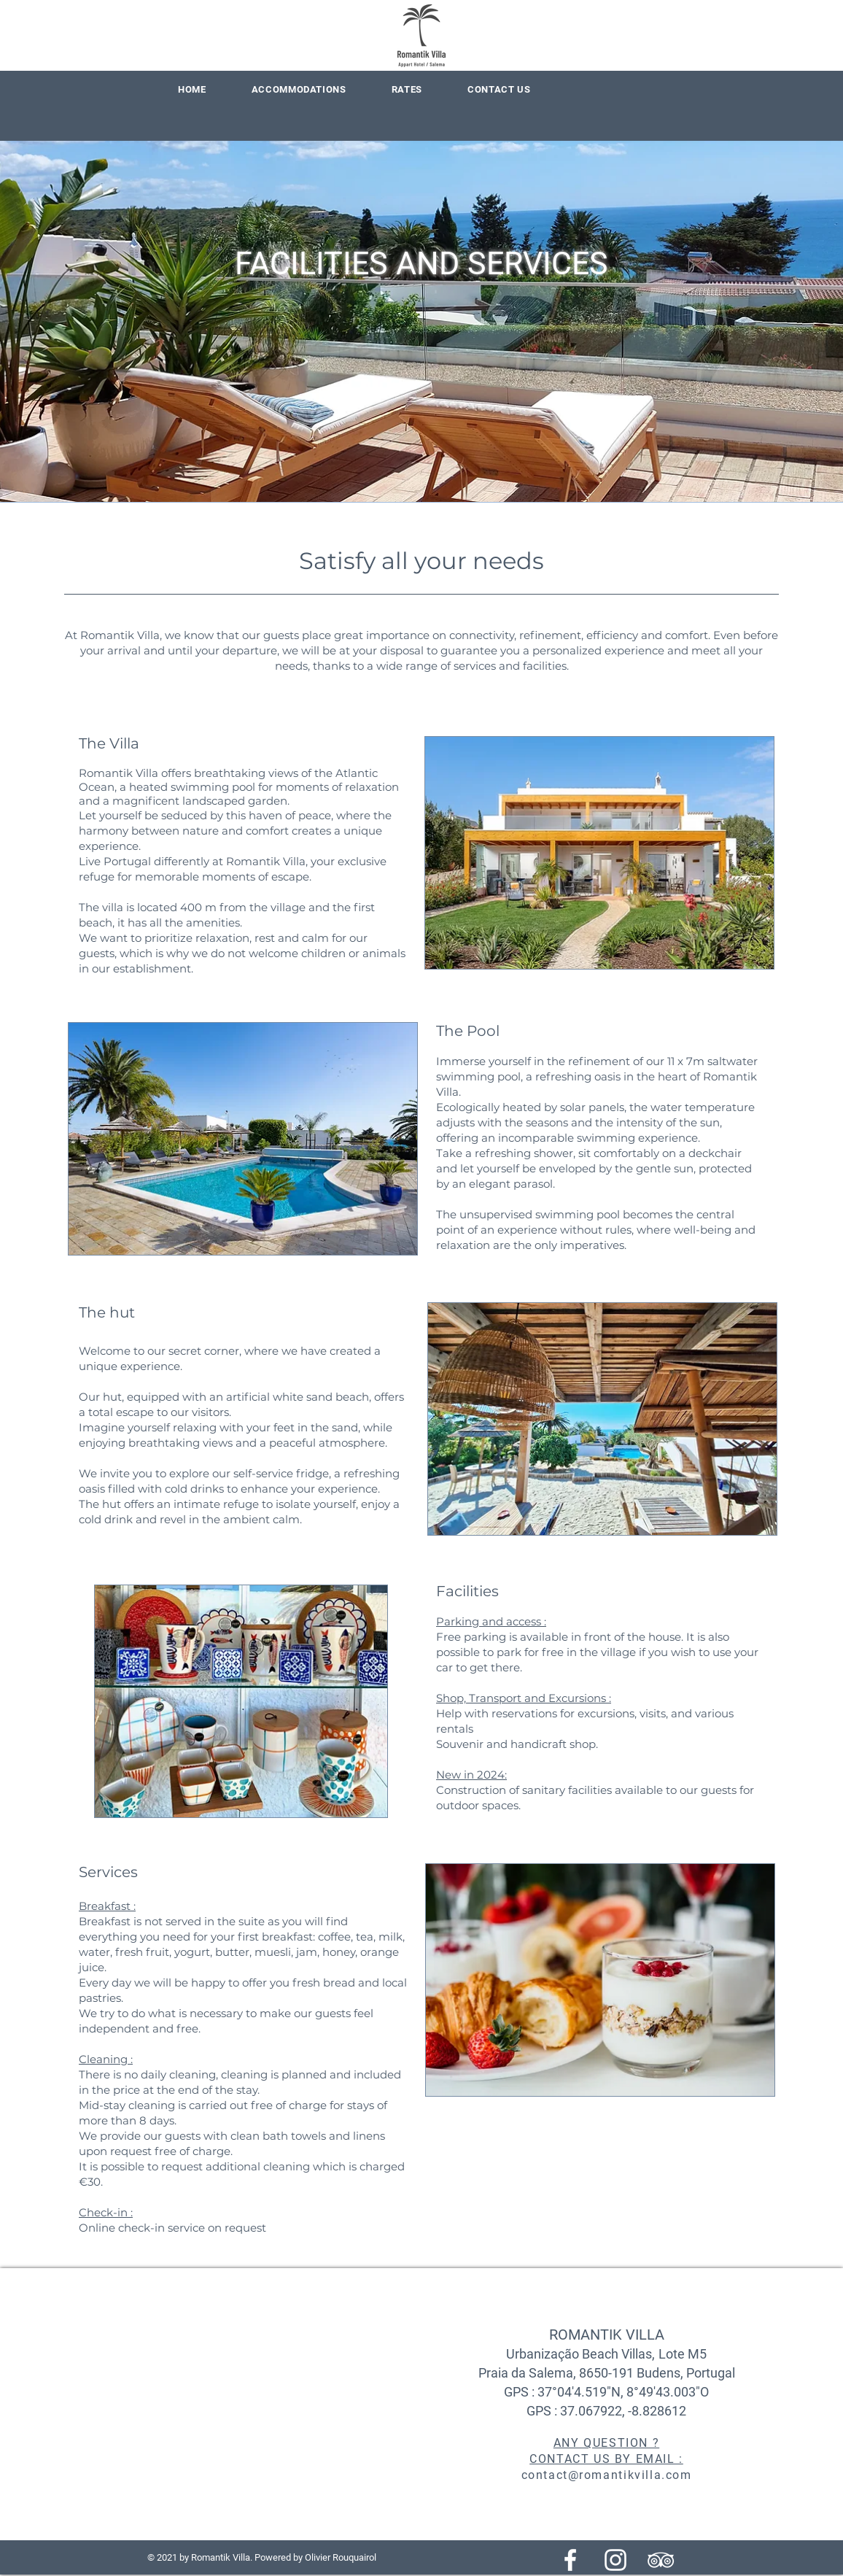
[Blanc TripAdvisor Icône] (660, 2560)
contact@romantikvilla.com (606, 2475)
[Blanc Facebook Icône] (570, 2560)
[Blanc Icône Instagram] (615, 2560)
